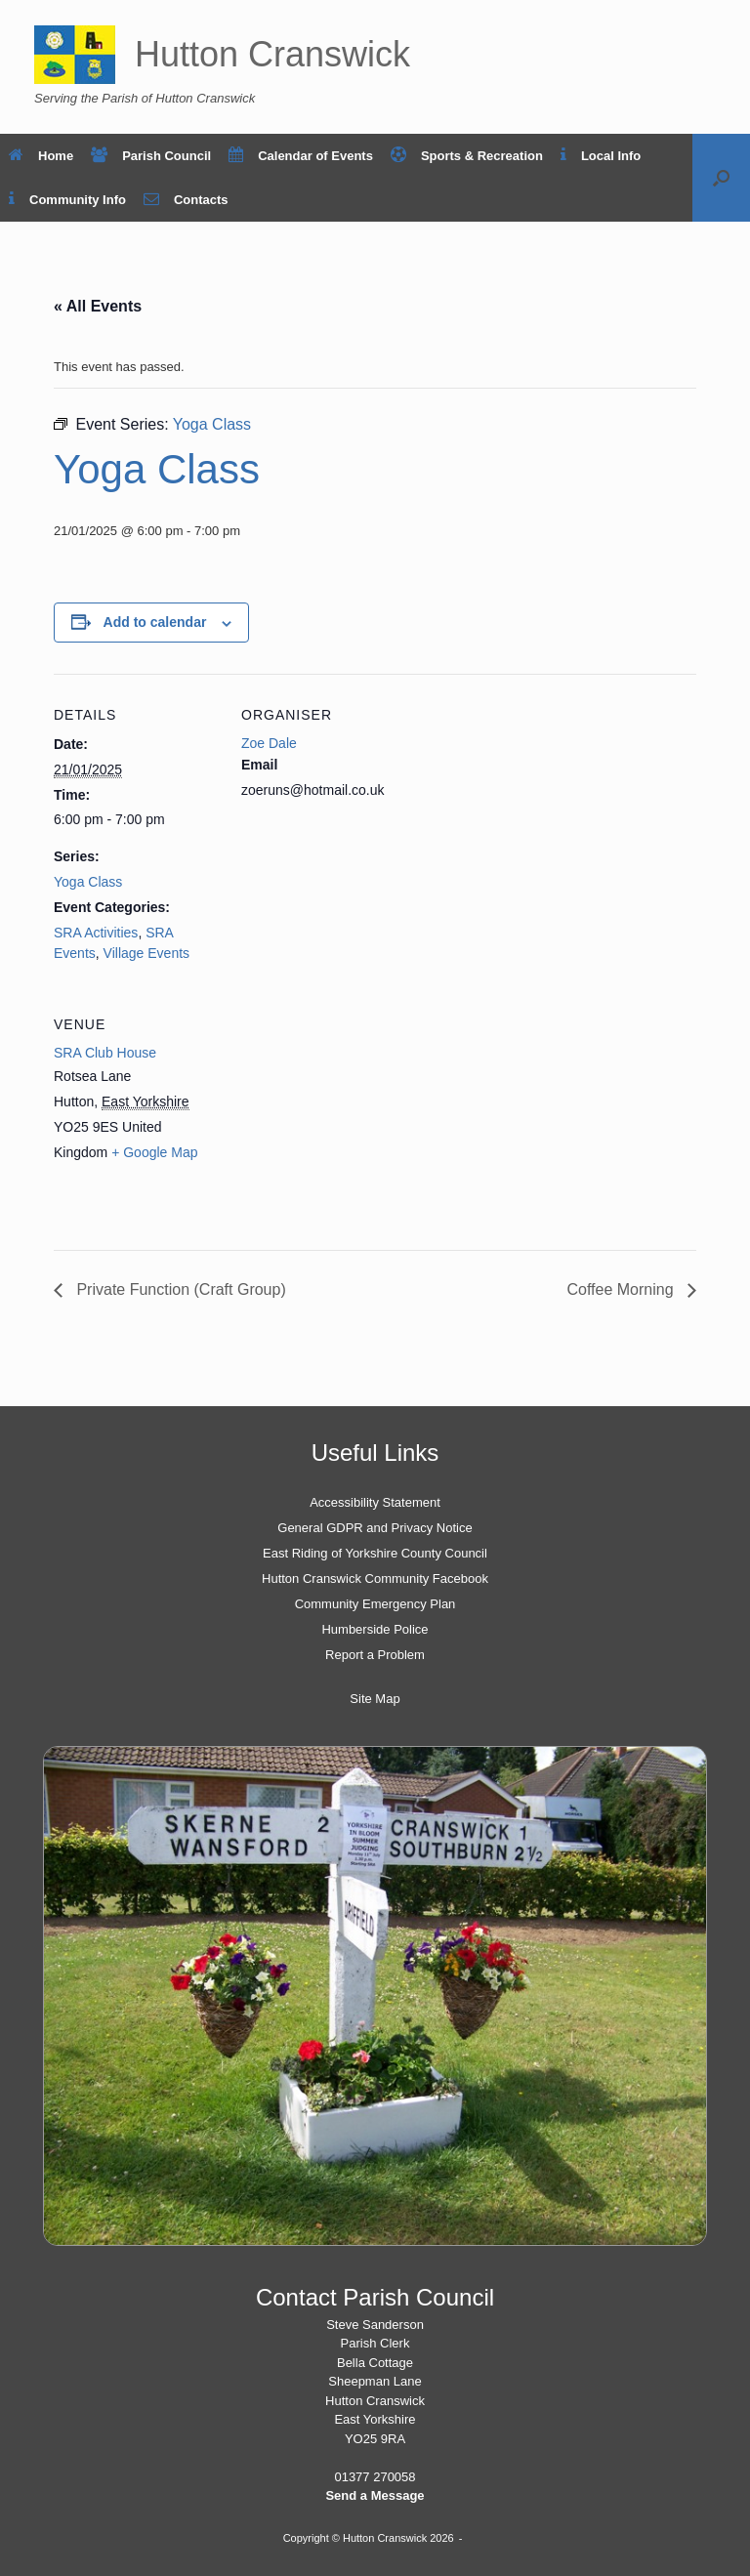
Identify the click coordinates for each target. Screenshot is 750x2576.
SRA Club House (105, 1052)
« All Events (98, 306)
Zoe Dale (269, 743)
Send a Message (374, 2495)
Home (41, 155)
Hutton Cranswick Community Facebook (375, 1578)
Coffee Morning (622, 1289)
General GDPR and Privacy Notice (374, 1527)
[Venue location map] (344, 1118)
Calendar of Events (301, 155)
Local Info (601, 155)
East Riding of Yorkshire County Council (375, 1553)
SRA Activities (96, 932)
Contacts (186, 199)
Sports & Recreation (467, 155)
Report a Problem (375, 1654)
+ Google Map (154, 1152)
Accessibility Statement (375, 1502)
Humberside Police (374, 1629)
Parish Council (151, 155)
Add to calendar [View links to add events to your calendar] (155, 622)
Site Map (374, 1698)
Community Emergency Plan (375, 1604)
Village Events (146, 953)
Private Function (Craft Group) (179, 1289)
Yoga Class (88, 882)
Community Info (67, 199)
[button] (721, 178)
